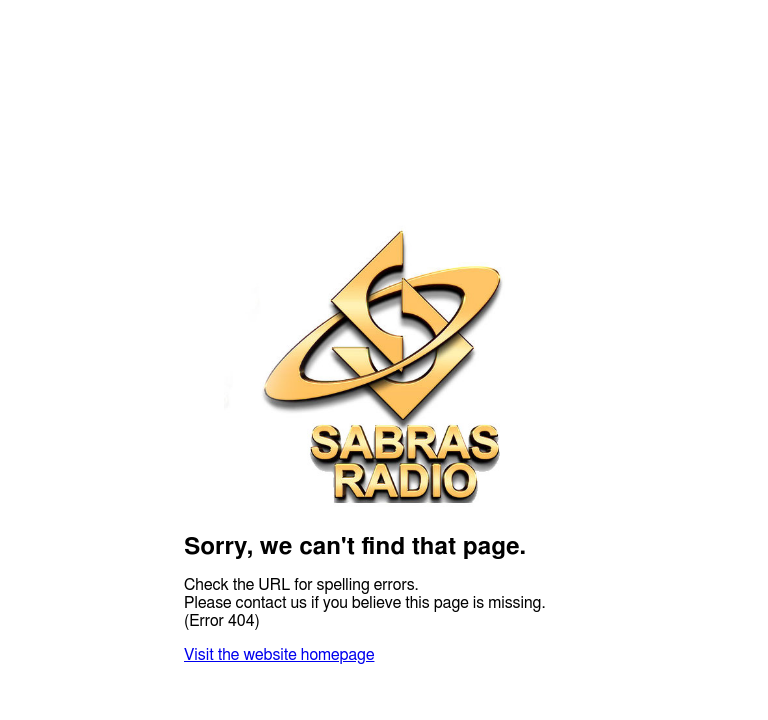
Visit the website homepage (279, 655)
